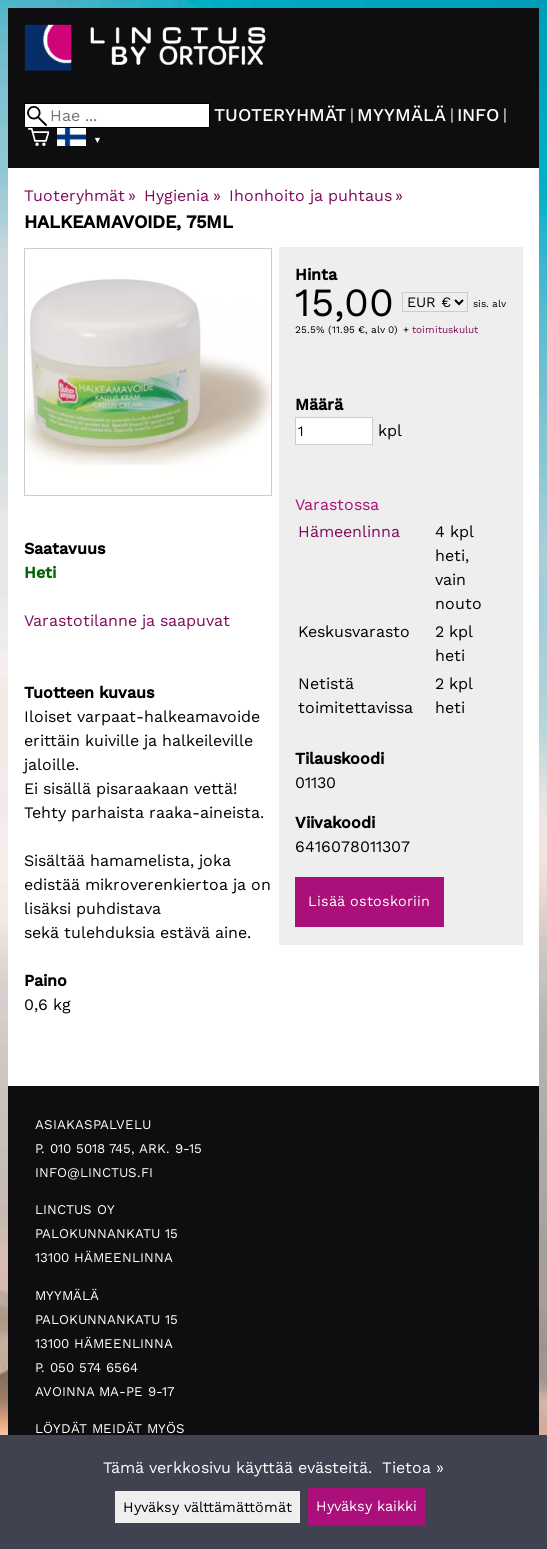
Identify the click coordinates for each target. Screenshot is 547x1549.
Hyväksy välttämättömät (207, 1507)
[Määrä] (334, 431)
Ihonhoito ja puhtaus (316, 195)
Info (478, 114)
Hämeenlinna (349, 531)
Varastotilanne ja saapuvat (127, 620)
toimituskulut (445, 329)
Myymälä (401, 114)
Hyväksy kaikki (366, 1506)
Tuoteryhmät (280, 114)
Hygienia (182, 195)
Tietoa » (413, 1467)
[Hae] (117, 115)
